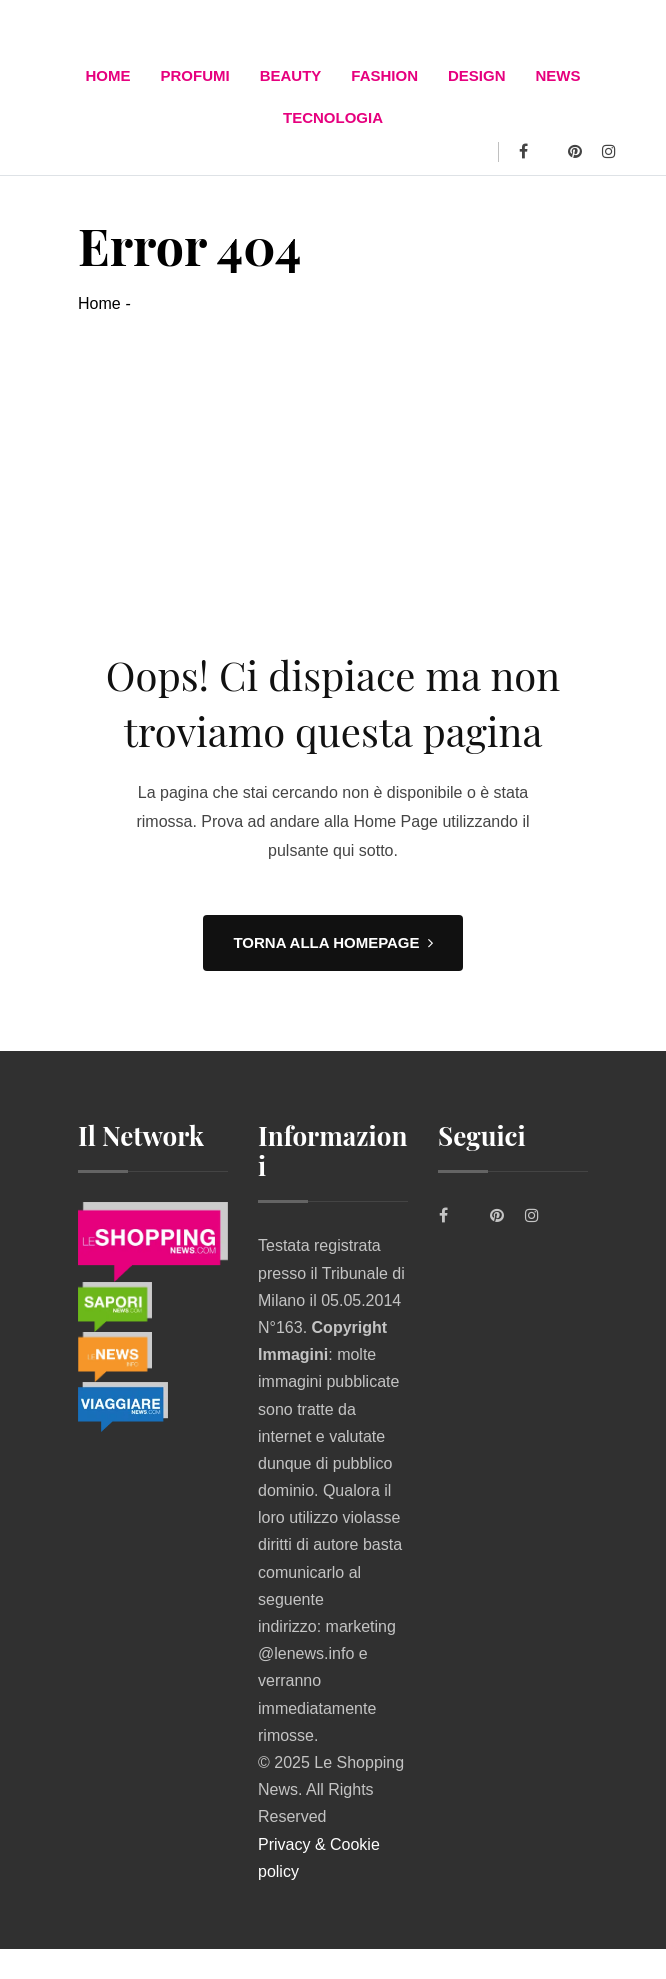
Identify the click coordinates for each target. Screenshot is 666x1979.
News (558, 75)
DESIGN (477, 75)
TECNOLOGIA (333, 117)
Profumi (194, 75)
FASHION (384, 75)
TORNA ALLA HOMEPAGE (332, 942)
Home (107, 75)
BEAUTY (291, 75)
